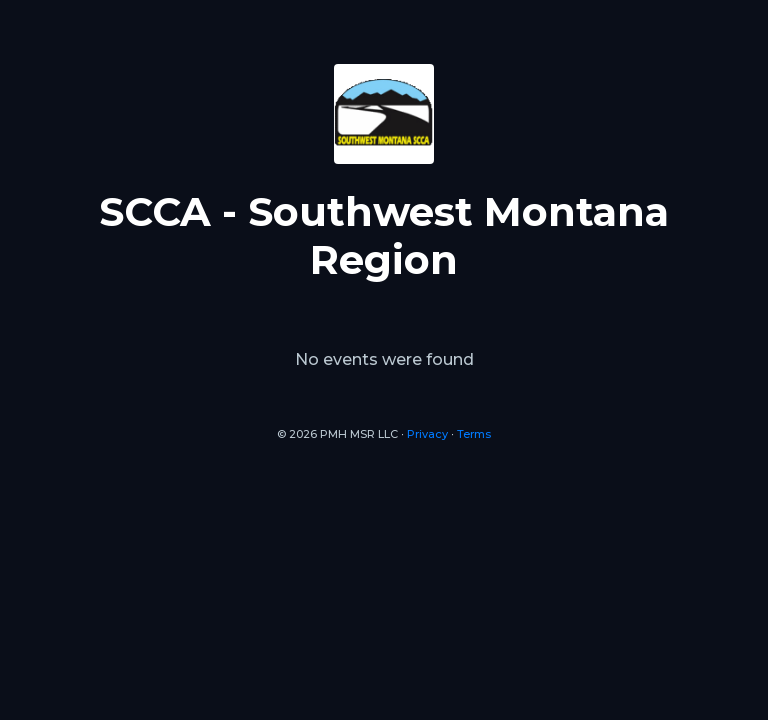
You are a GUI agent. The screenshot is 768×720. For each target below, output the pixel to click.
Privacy (427, 434)
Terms (474, 434)
